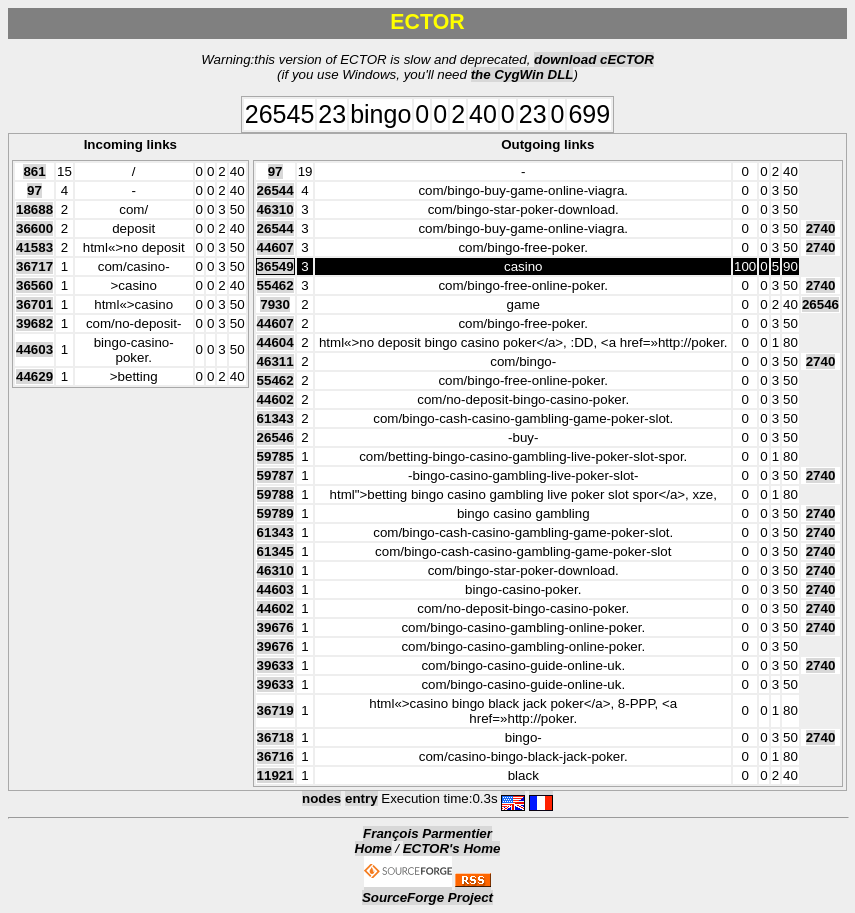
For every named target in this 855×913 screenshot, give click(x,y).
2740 (821, 228)
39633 (275, 665)
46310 (275, 209)
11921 (275, 775)
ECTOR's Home (452, 848)
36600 (34, 228)
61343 (275, 418)
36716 (275, 756)
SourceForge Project (427, 897)
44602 (275, 399)
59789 (275, 513)
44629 (34, 376)
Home (373, 848)
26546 (820, 304)
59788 (275, 494)
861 (34, 171)
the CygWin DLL (522, 74)
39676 (275, 627)
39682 (34, 323)
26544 (275, 190)
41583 (34, 247)
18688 (34, 209)
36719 (275, 710)
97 (34, 190)
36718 (275, 737)
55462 (275, 285)
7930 (275, 304)
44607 (275, 247)
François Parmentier (427, 833)
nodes (321, 798)
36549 (275, 266)
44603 (34, 349)
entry (361, 798)
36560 (34, 285)
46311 (275, 361)
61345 (275, 551)
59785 (275, 456)
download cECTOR (594, 59)
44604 (275, 342)
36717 (34, 266)
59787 (275, 475)
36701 (34, 304)
